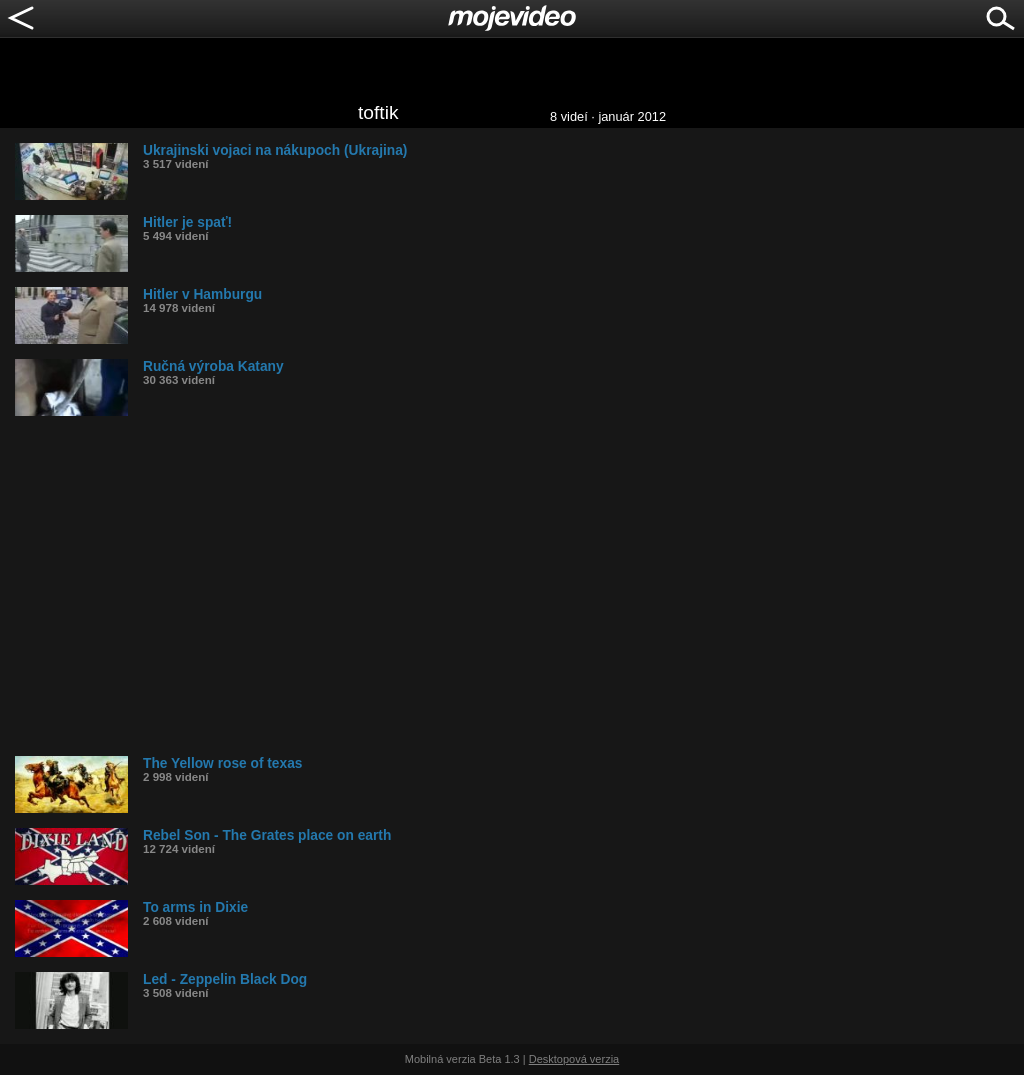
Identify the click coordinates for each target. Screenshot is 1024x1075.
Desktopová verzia (574, 1059)
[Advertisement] (519, 586)
